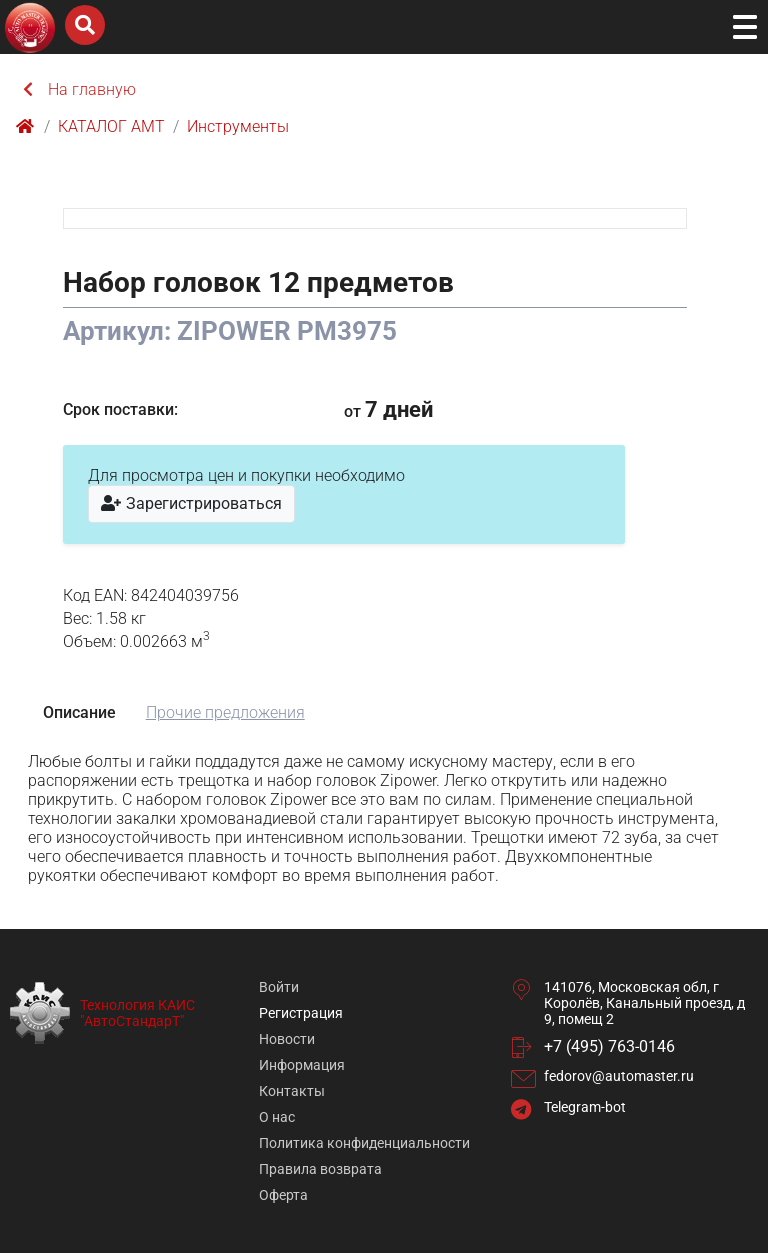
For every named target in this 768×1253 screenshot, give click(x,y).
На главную (80, 89)
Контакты (292, 1091)
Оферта (283, 1195)
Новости (287, 1039)
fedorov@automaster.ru (619, 1076)
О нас (277, 1117)
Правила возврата (320, 1169)
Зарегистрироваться (191, 503)
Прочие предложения (225, 712)
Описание (79, 712)
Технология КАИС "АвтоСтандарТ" (137, 1013)
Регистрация (301, 1013)
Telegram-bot (585, 1107)
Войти (279, 987)
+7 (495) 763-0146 (609, 1046)
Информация (302, 1065)
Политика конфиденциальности (364, 1143)
